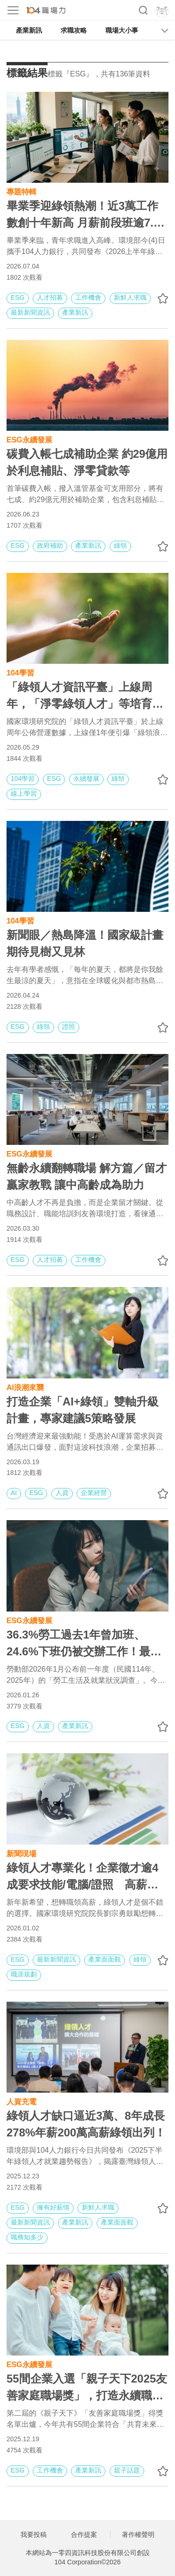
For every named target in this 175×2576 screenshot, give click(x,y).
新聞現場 (21, 1853)
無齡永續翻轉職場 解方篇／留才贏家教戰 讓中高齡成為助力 (87, 1176)
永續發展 (86, 778)
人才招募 (50, 297)
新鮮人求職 (130, 297)
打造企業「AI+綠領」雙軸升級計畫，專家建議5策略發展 (83, 1410)
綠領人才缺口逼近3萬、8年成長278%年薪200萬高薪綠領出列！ (86, 2124)
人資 (62, 1492)
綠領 (120, 545)
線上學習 (24, 793)
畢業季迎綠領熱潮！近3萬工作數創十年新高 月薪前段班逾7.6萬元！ (83, 215)
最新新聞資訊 (30, 312)
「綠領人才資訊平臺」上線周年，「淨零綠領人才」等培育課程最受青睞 (85, 696)
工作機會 (88, 297)
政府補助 (50, 545)
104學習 (20, 672)
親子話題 (127, 2470)
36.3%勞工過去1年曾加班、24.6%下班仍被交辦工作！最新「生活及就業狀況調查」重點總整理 (85, 1644)
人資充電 (21, 2101)
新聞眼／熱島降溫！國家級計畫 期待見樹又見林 (85, 943)
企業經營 (94, 1492)
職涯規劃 (24, 1974)
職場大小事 (121, 30)
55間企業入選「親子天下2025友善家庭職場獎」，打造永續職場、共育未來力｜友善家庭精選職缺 (87, 2388)
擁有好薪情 (53, 2207)
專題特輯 (21, 191)
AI (14, 1492)
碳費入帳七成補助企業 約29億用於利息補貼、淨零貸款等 (87, 462)
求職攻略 (74, 30)
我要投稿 (34, 2534)
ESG (18, 297)
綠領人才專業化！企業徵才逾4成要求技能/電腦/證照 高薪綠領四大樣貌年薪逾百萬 (82, 1877)
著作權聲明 (138, 2534)
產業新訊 (29, 30)
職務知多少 (27, 2237)
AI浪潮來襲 (25, 1387)
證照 (68, 1026)
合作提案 (84, 2534)
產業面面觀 (104, 1959)
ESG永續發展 (29, 439)
